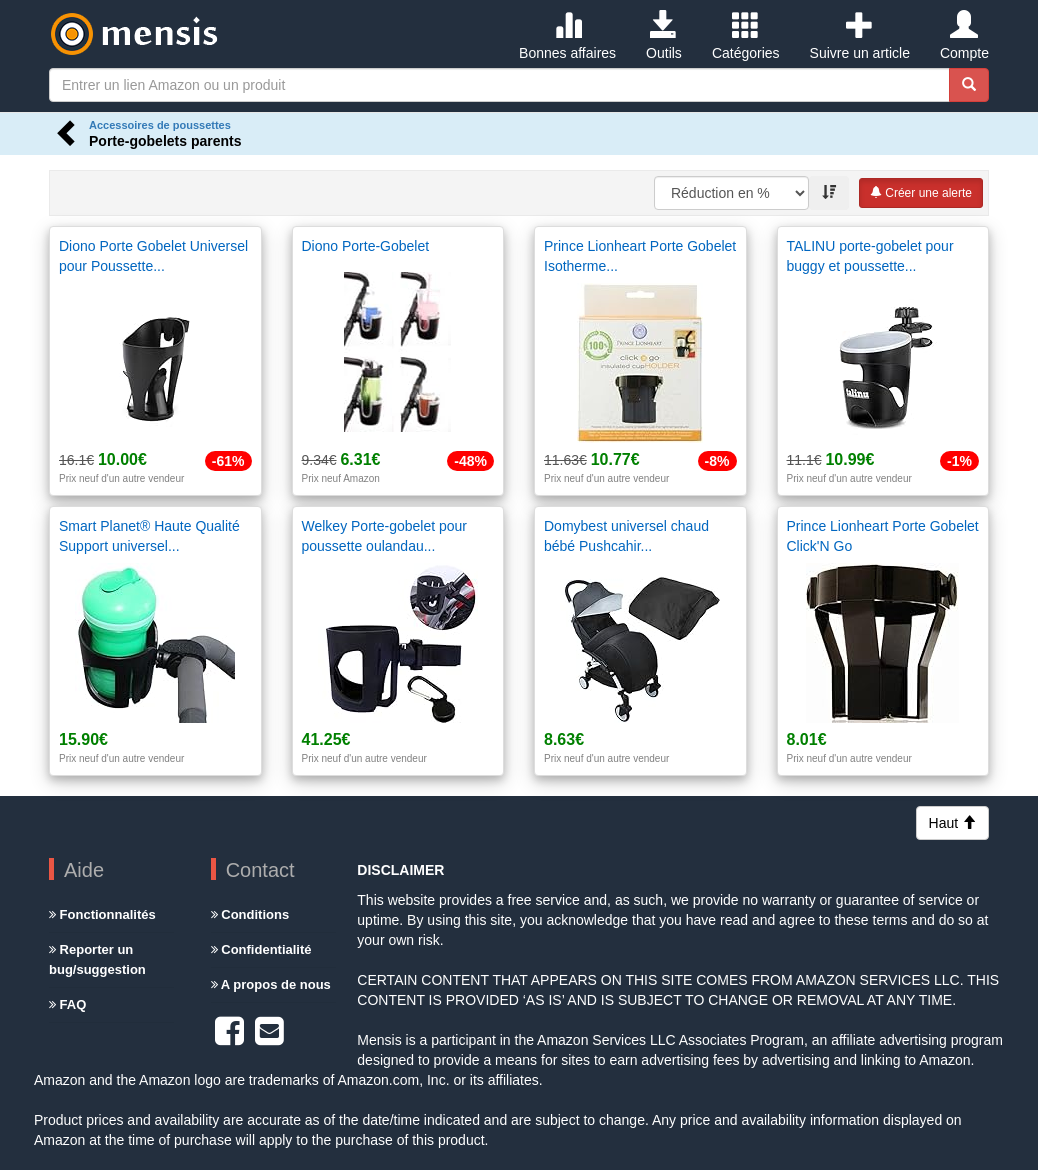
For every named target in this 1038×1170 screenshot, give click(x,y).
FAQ (67, 1004)
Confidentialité (261, 949)
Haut (952, 823)
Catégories (746, 36)
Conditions (250, 914)
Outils (664, 36)
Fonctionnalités (102, 914)
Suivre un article (860, 36)
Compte (964, 36)
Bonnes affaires (567, 36)
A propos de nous (271, 984)
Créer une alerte (921, 193)
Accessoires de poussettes (160, 125)
